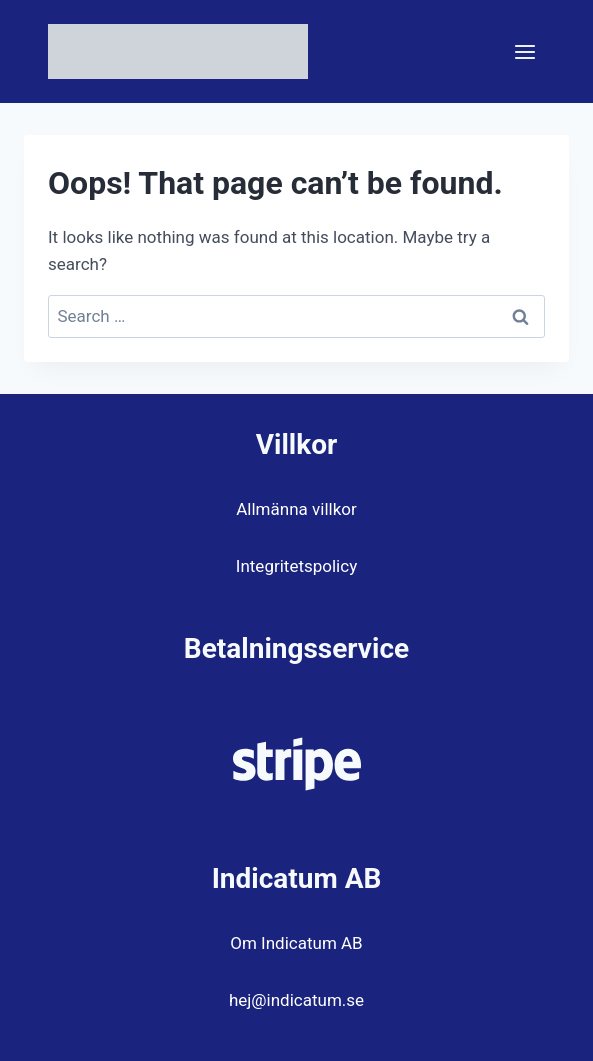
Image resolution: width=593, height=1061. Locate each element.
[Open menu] (524, 51)
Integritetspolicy (296, 566)
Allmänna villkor (296, 509)
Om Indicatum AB (296, 943)
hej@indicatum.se (296, 1000)
